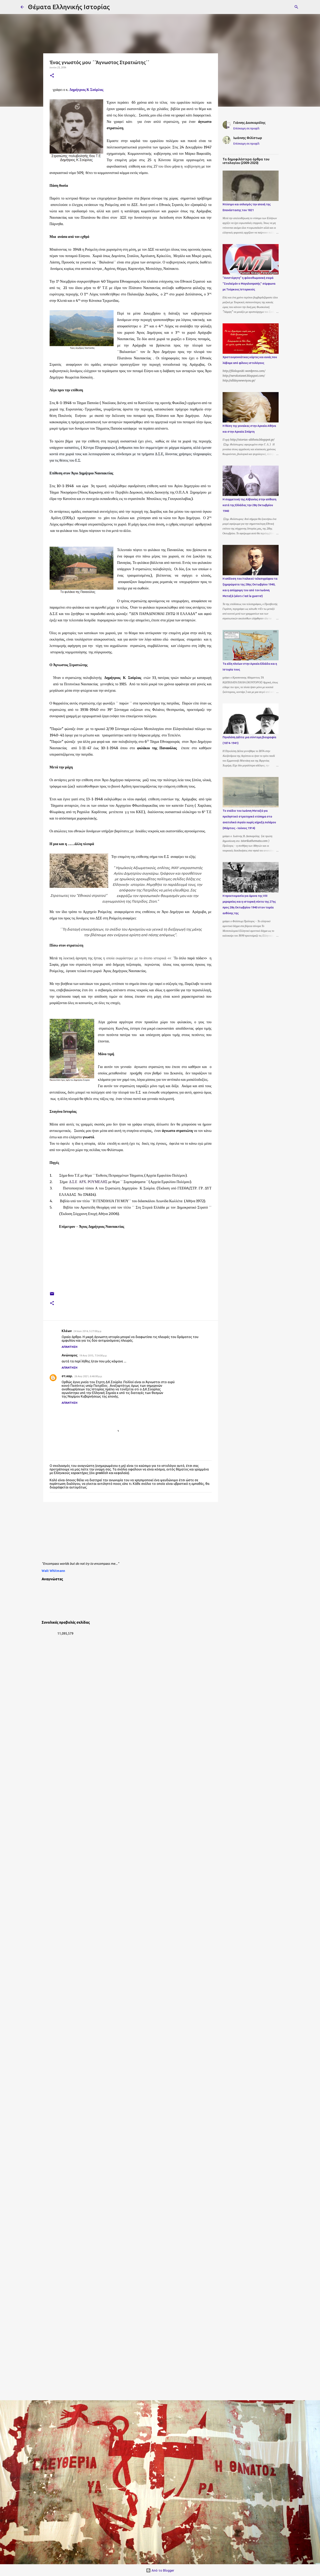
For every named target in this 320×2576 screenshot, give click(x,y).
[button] (52, 75)
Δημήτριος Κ (79, 89)
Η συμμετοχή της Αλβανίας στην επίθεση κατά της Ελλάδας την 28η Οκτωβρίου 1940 (249, 505)
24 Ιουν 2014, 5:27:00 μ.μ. (87, 1331)
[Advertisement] (139, 1533)
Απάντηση (69, 1346)
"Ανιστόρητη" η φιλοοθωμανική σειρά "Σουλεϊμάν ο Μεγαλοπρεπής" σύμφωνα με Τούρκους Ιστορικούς (249, 283)
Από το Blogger (160, 2570)
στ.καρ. (67, 1376)
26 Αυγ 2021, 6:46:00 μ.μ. (88, 1376)
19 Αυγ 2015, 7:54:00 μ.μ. (93, 1355)
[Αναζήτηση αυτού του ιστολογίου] (279, 7)
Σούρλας (96, 89)
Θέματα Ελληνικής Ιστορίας (69, 6)
